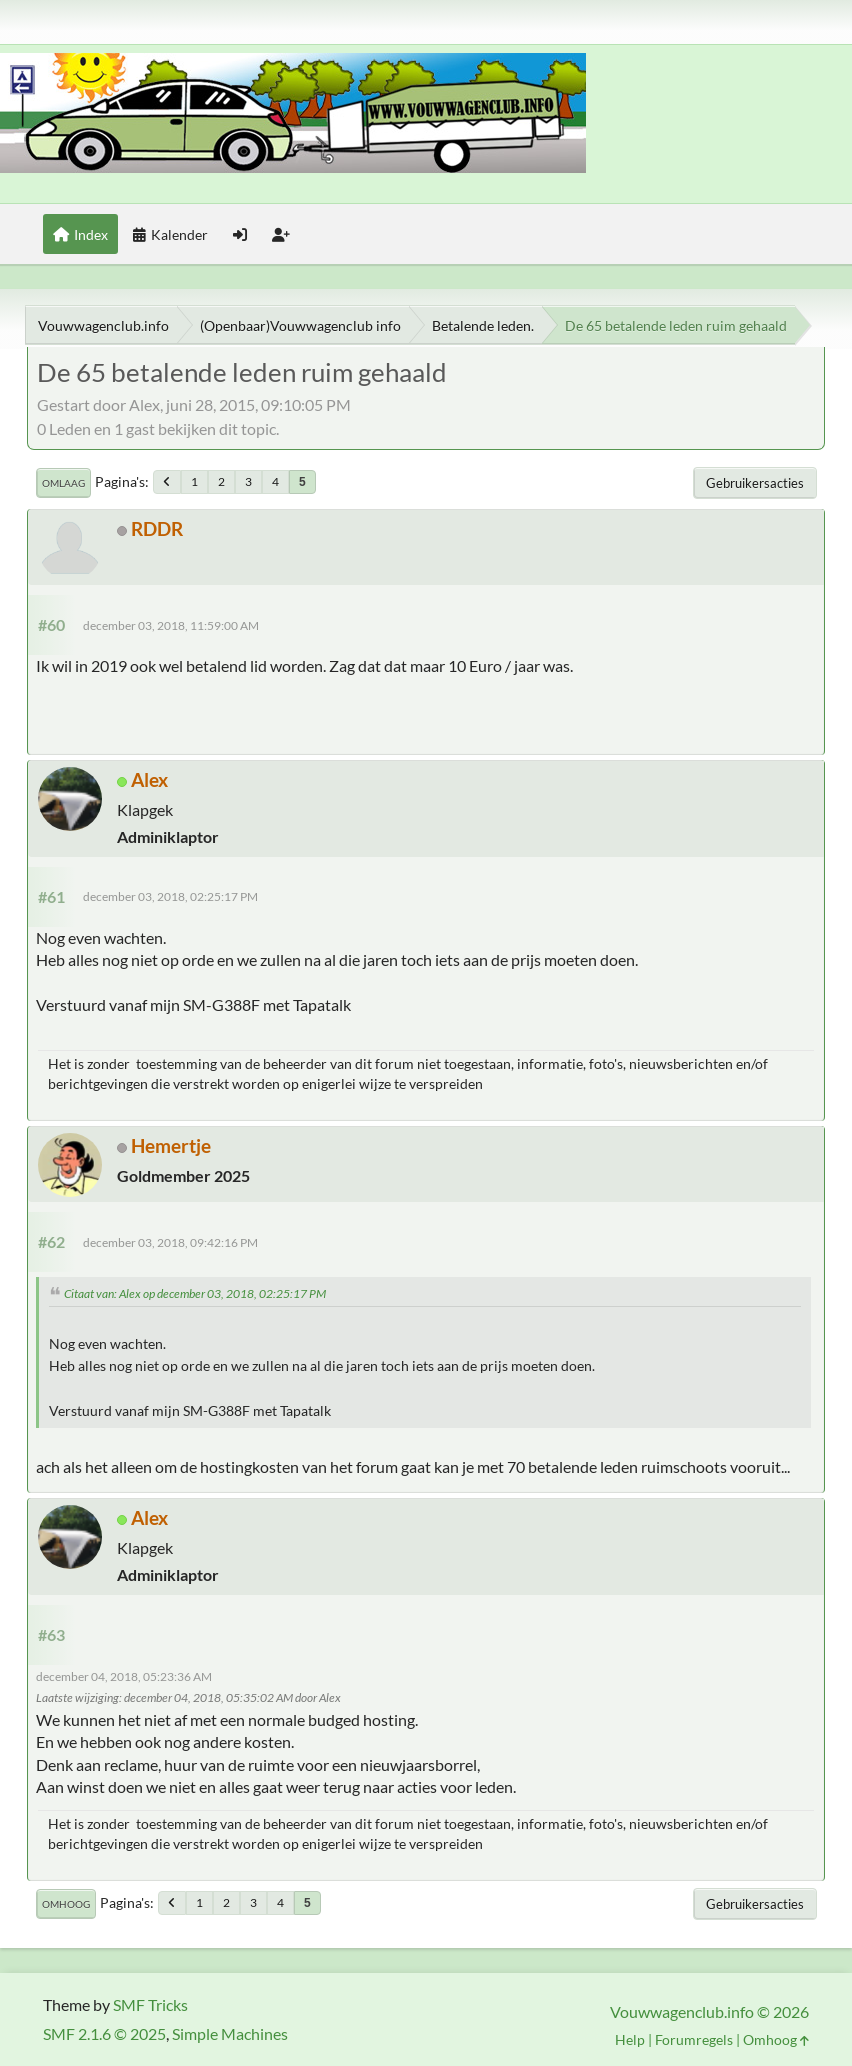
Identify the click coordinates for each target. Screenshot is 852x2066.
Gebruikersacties (755, 483)
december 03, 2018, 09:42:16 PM (170, 1242)
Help (630, 2039)
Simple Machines (230, 2033)
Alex (149, 779)
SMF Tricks (150, 2004)
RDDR (157, 528)
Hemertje (171, 1145)
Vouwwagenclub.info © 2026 (709, 2011)
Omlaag (63, 483)
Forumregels (694, 2039)
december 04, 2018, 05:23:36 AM (124, 1676)
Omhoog (66, 1904)
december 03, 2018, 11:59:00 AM (171, 625)
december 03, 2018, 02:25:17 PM (170, 896)
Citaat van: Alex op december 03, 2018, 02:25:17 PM (195, 1293)
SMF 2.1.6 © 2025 (104, 2033)
